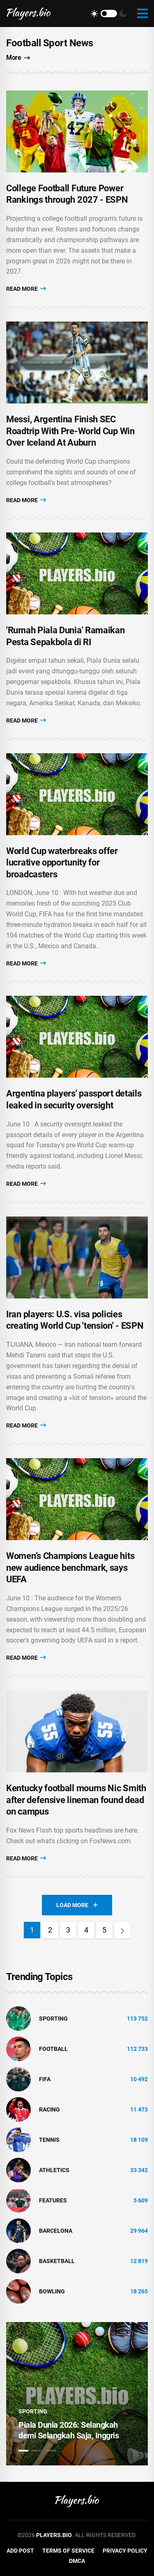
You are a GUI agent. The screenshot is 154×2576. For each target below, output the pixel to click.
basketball (57, 2261)
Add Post (20, 2550)
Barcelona (55, 2230)
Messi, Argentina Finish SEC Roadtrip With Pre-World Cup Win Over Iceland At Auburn (70, 431)
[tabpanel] (77, 2393)
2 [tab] (37, 2450)
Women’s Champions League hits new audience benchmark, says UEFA (70, 1567)
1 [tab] (23, 2450)
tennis (49, 2139)
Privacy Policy (125, 2550)
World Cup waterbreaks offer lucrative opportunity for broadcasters (62, 862)
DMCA (77, 2561)
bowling (52, 2291)
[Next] (122, 1930)
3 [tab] (51, 2450)
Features (53, 2200)
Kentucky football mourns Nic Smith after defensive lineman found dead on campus (76, 1800)
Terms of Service (68, 2550)
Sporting (53, 2018)
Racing (49, 2109)
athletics (54, 2170)
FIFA (45, 2079)
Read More (26, 288)
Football (53, 2049)
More (18, 57)
